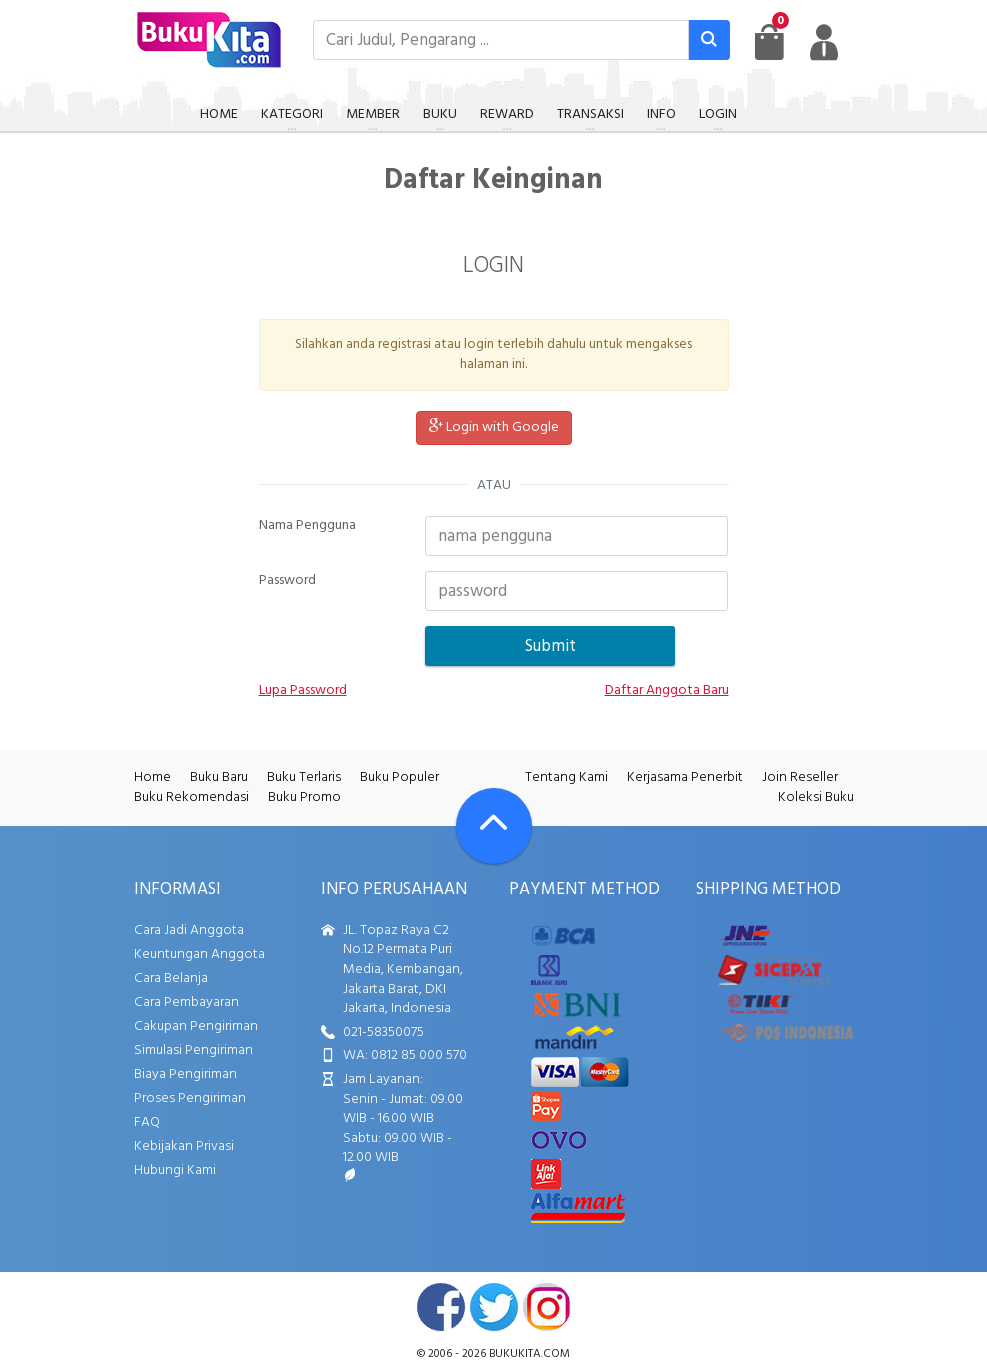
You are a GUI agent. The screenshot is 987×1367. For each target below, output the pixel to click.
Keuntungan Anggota (199, 954)
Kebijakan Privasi (184, 1146)
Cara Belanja (171, 978)
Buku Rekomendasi (191, 797)
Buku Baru (219, 777)
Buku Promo (304, 797)
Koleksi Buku (816, 797)
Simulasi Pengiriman (193, 1050)
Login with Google (494, 427)
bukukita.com (529, 1354)
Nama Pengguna (307, 526)
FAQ (147, 1122)
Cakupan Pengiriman (196, 1026)
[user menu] (824, 42)
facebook (441, 1307)
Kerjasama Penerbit (685, 777)
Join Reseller (800, 777)
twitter (494, 1307)
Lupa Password (303, 691)
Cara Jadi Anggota (189, 930)
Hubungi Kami (175, 1170)
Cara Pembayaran (186, 1002)
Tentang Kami (566, 777)
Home (152, 777)
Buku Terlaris (304, 777)
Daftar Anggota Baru (667, 691)
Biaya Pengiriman (185, 1074)
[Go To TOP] (494, 826)
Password (287, 581)
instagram (547, 1307)
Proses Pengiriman (190, 1098)
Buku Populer (399, 777)
